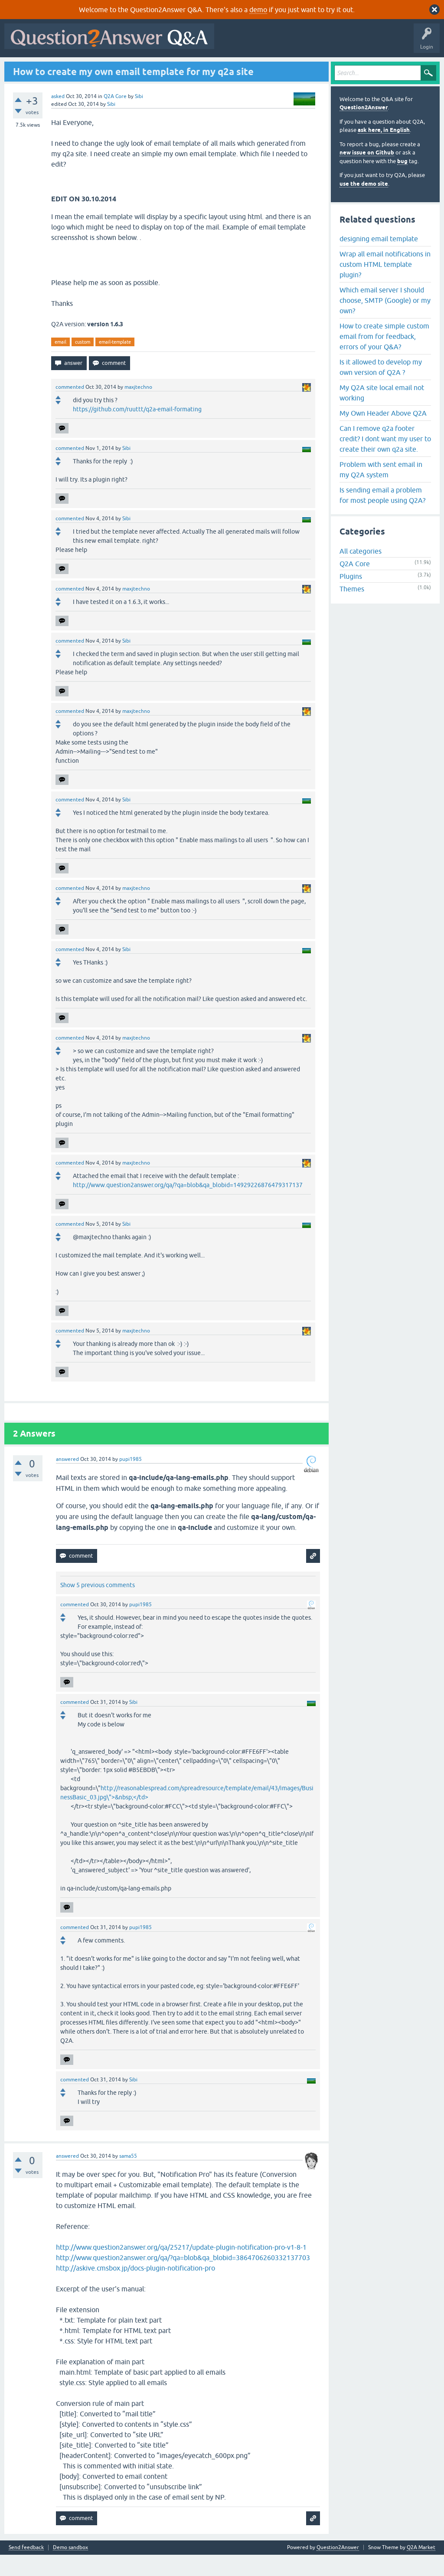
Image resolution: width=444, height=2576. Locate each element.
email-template (115, 362)
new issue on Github (367, 174)
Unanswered (120, 68)
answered (67, 1480)
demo (258, 9)
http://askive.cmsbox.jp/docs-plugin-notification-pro (135, 2289)
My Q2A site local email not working (382, 413)
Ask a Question (216, 68)
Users (180, 68)
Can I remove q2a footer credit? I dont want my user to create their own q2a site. (385, 459)
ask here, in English (384, 151)
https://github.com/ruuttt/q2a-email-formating (137, 430)
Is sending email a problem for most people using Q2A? (382, 516)
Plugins (351, 597)
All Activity (22, 68)
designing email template (379, 259)
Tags (153, 68)
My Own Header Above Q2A (383, 434)
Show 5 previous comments (97, 1606)
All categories (361, 572)
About (274, 68)
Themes (352, 610)
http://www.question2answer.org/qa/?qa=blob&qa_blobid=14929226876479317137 (188, 1206)
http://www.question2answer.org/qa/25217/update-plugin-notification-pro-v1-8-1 (181, 2268)
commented (70, 408)
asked (58, 117)
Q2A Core (115, 117)
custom (82, 362)
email (60, 362)
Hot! (87, 68)
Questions (56, 68)
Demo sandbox (70, 2569)
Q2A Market (421, 2569)
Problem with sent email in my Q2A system (381, 490)
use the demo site (364, 204)
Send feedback (26, 2569)
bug (402, 182)
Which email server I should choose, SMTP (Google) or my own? (385, 321)
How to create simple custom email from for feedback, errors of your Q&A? (384, 357)
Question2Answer (364, 128)
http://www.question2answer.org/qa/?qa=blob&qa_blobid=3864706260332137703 (183, 2279)
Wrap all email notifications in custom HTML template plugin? (385, 285)
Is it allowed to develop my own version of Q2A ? (381, 388)
